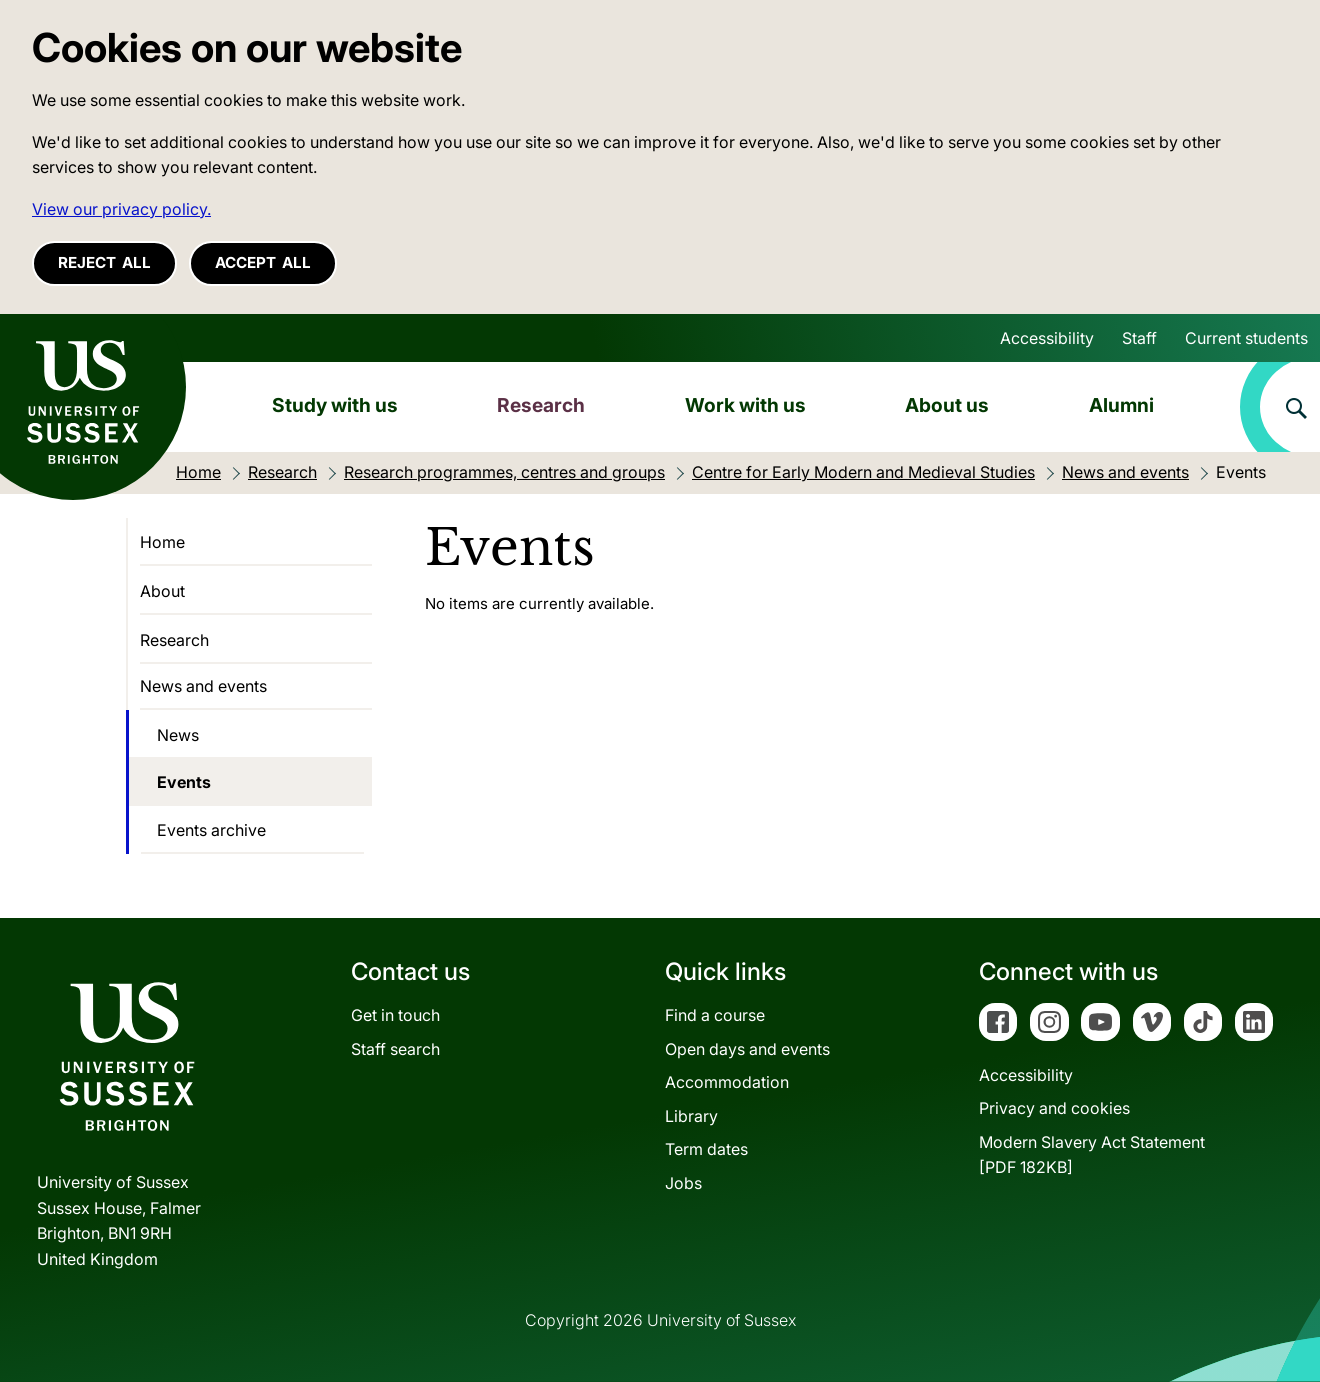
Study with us (335, 405)
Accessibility (1047, 338)
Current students (1246, 338)
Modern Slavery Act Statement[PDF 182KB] (1092, 1155)
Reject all (104, 262)
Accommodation (727, 1082)
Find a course (715, 1015)
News (178, 735)
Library (691, 1116)
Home (162, 542)
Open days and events (747, 1049)
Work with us (745, 405)
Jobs (683, 1183)
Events (184, 782)
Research (541, 405)
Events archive (211, 830)
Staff (1139, 338)
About (162, 591)
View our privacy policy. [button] (121, 209)
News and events (203, 686)
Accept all (263, 262)
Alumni (1121, 405)
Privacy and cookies (1054, 1108)
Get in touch (395, 1015)
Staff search (395, 1049)
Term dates (706, 1149)
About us (947, 405)
